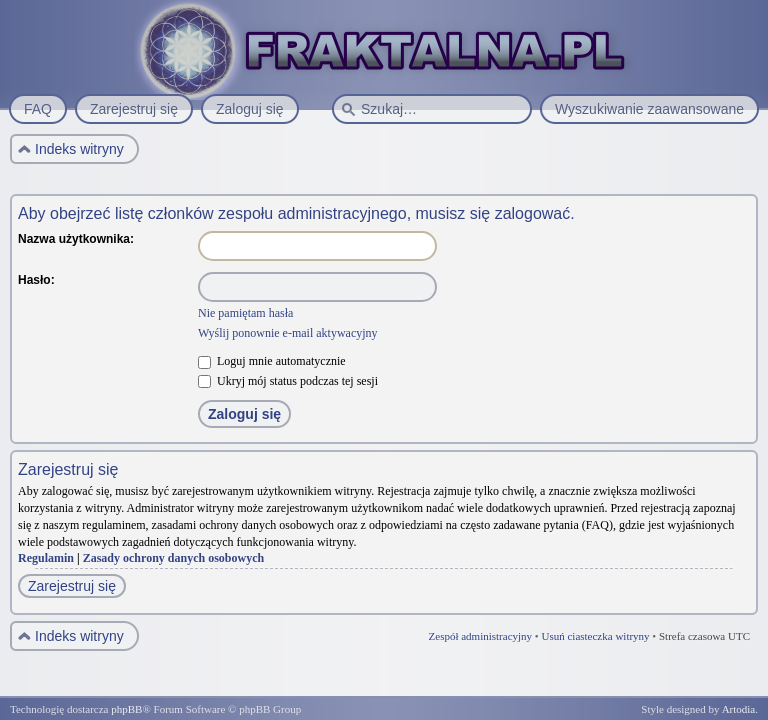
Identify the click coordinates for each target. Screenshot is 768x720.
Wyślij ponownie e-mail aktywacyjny (288, 333)
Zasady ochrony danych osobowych (174, 558)
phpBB (126, 709)
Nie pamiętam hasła (245, 313)
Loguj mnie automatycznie (272, 361)
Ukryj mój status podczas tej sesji (288, 381)
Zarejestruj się (72, 586)
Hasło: (36, 280)
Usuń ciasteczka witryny (595, 636)
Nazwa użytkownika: (76, 239)
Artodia (739, 709)
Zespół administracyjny (481, 636)
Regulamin (46, 558)
